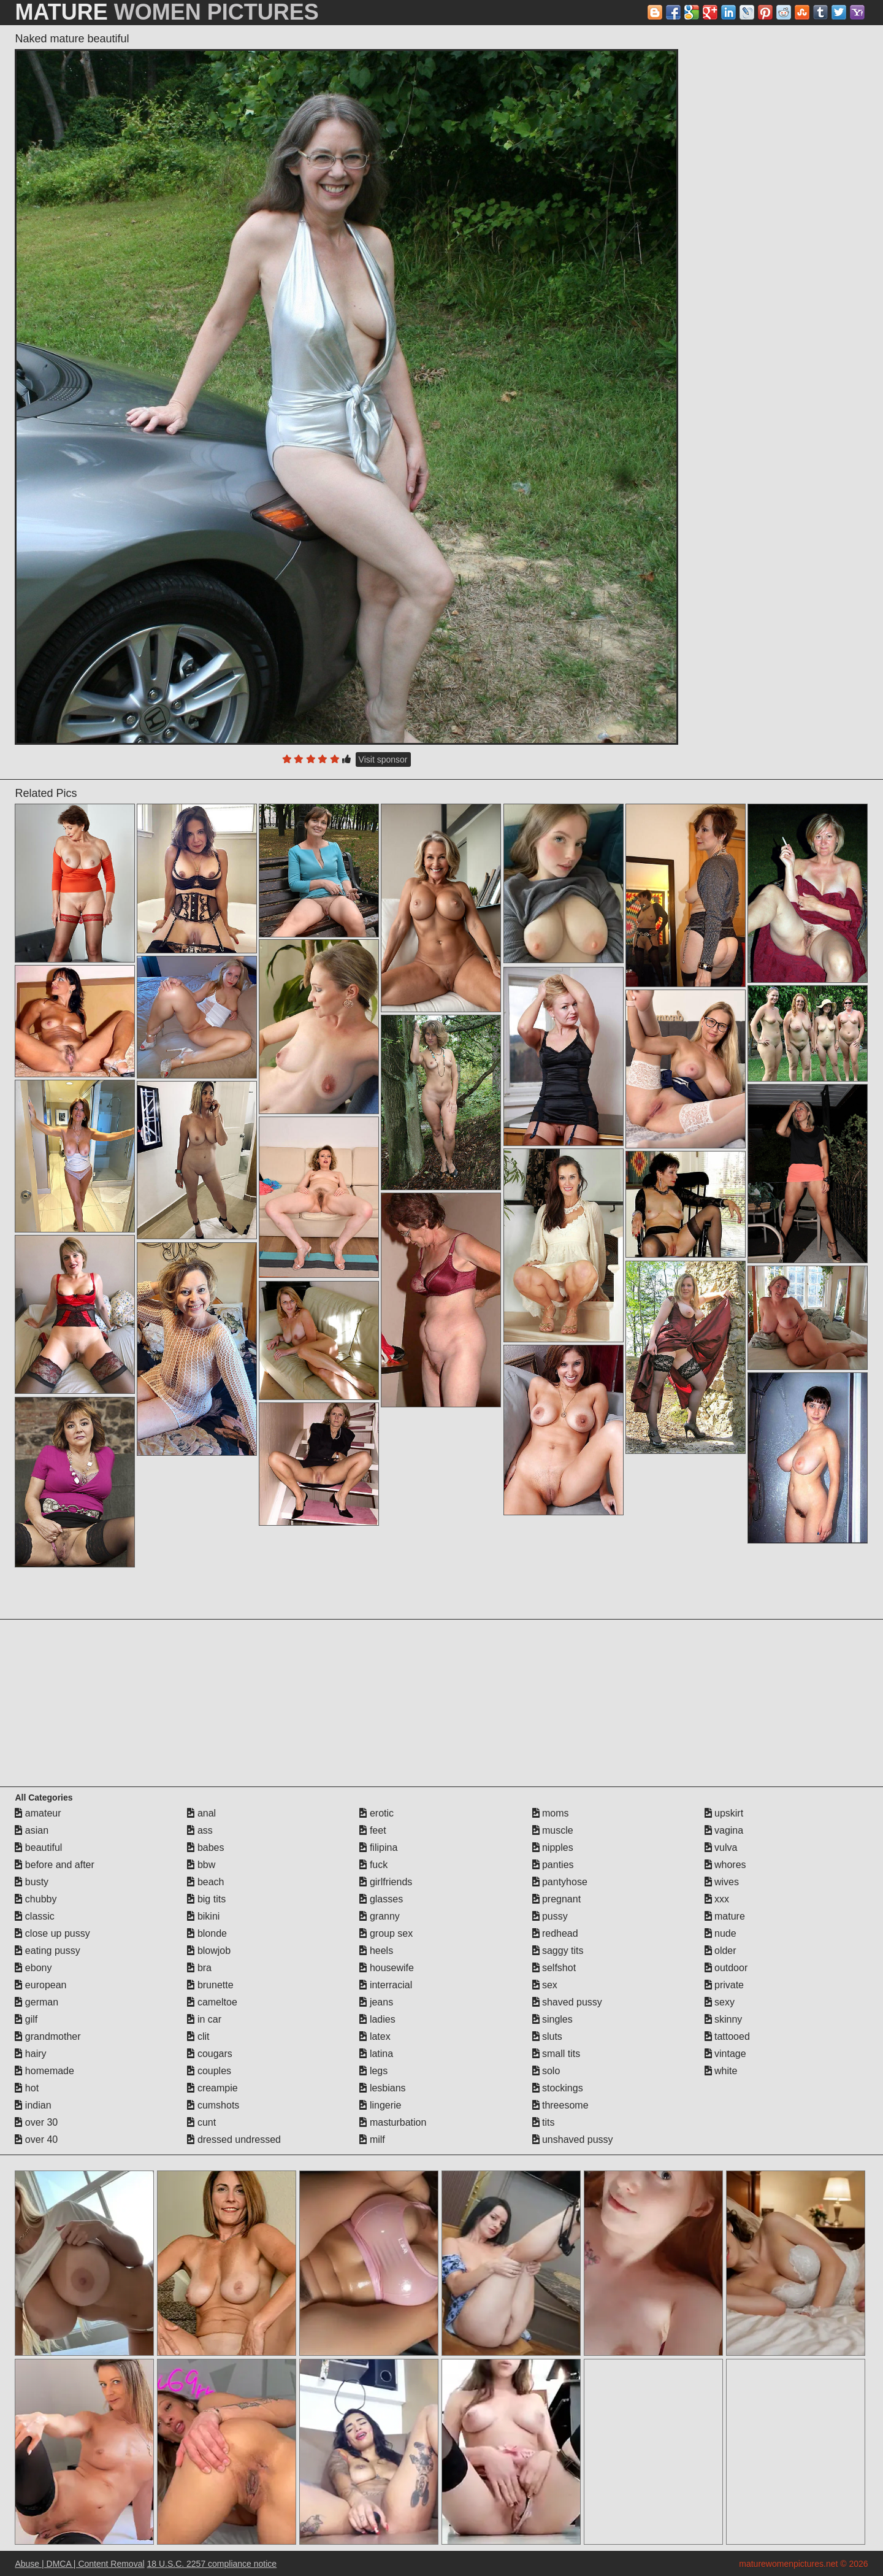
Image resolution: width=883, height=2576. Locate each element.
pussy (550, 1916)
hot (27, 2088)
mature (725, 1916)
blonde (207, 1933)
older (720, 1950)
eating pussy (47, 1950)
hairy (30, 2053)
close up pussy (52, 1933)
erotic (376, 1813)
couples (209, 2071)
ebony (33, 1968)
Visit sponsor (383, 759)
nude (720, 1933)
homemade (44, 2071)
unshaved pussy (572, 2139)
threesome (560, 2105)
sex (544, 1985)
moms (550, 1813)
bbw (201, 1864)
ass (199, 1830)
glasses (381, 1899)
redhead (555, 1933)
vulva (721, 1847)
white (721, 2071)
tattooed (727, 2036)
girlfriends (385, 1882)
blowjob (209, 1950)
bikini (203, 1916)
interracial (385, 1985)
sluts (547, 2036)
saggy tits (558, 1950)
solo (546, 2071)
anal (201, 1813)
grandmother (47, 2036)
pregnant (556, 1899)
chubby (35, 1899)
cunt (201, 2122)
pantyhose (559, 1882)
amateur (38, 1813)
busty (31, 1882)
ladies (377, 2019)
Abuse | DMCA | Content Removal (79, 2564)
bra (199, 1968)
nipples (552, 1847)
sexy (720, 2002)
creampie (212, 2088)
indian (33, 2105)
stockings (557, 2088)
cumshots (213, 2105)
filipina (378, 1847)
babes (205, 1847)
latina (376, 2053)
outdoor (726, 1968)
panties (553, 1864)
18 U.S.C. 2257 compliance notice (212, 2564)
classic (34, 1916)
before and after (54, 1864)
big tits (206, 1899)
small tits (556, 2053)
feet (372, 1830)
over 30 (36, 2122)
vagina (724, 1830)
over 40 (36, 2139)
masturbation (392, 2122)
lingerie (380, 2105)
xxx (717, 1899)
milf (371, 2139)
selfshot (554, 1968)
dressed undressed (234, 2139)
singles (552, 2019)
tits (543, 2122)
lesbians (382, 2088)
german (36, 2002)
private (724, 1985)
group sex (386, 1933)
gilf (26, 2019)
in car (204, 2019)
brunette (210, 1985)
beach (205, 1882)
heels (376, 1950)
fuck (373, 1864)
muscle (552, 1830)
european (40, 1985)
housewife (386, 1968)
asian (31, 1830)
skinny (724, 2019)
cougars (209, 2053)
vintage (725, 2053)
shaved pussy (567, 2002)
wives (722, 1882)
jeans (376, 2002)
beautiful (38, 1847)
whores (725, 1864)
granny (379, 1916)
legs (373, 2071)
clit (198, 2036)
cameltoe (212, 2002)
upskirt (724, 1813)
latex (374, 2036)
